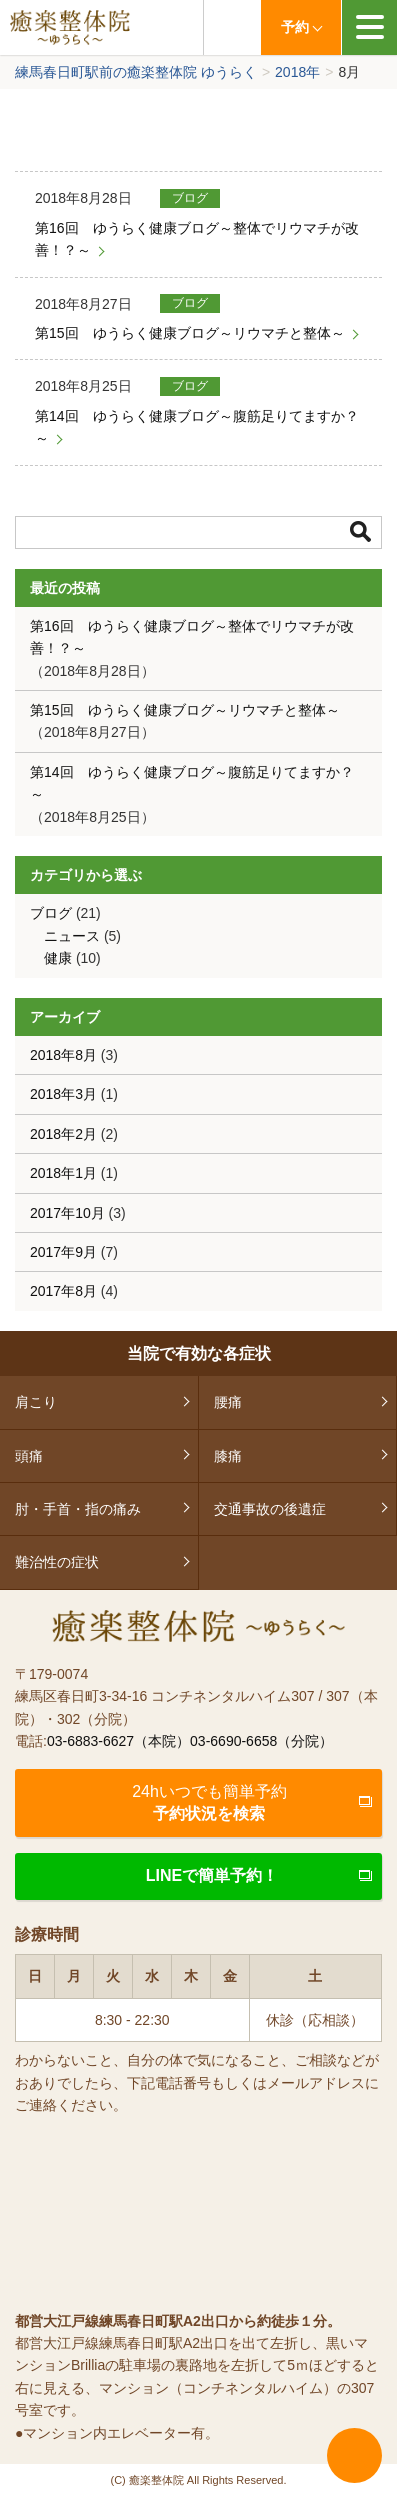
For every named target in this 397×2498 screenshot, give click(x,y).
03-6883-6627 (232, 28)
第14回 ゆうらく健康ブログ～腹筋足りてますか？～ (197, 427)
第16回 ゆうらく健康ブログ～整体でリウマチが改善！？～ (197, 239)
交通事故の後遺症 (270, 1509)
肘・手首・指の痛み (78, 1509)
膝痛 (228, 1456)
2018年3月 (63, 1094)
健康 (58, 958)
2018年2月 (63, 1134)
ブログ (190, 198)
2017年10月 (67, 1213)
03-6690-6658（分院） (261, 1741)
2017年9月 (63, 1252)
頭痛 (29, 1456)
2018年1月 (63, 1173)
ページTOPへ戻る (354, 2455)
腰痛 (228, 1402)
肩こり (36, 1402)
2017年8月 (63, 1291)
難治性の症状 (57, 1562)
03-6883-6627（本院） (118, 1741)
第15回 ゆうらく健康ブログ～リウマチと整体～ (190, 333)
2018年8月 (63, 1055)
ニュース (72, 936)
